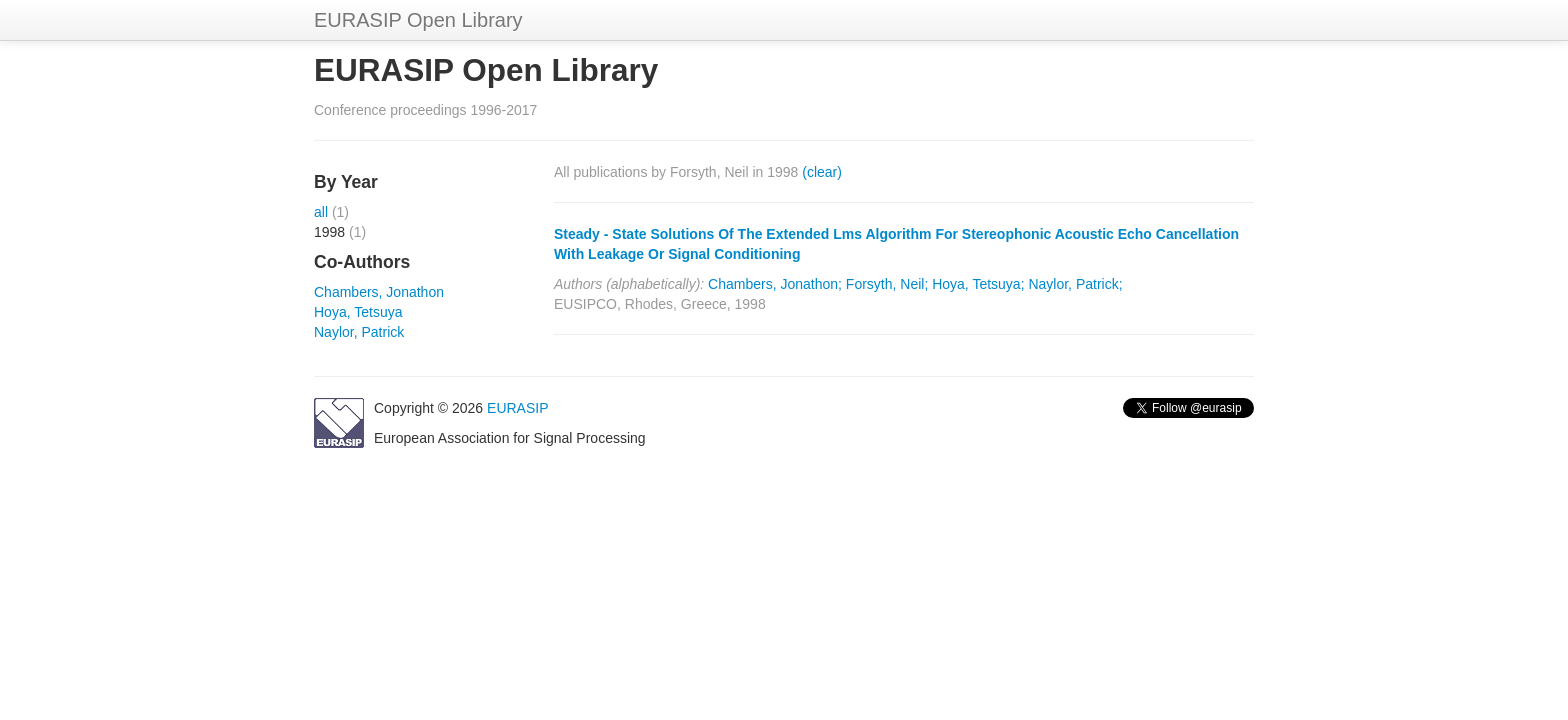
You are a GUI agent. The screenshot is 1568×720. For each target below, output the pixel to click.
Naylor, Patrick (359, 332)
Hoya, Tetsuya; (978, 284)
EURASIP (517, 408)
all (321, 212)
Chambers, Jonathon (379, 292)
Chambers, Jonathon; (775, 284)
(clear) (822, 172)
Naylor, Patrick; (1075, 284)
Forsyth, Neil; (887, 284)
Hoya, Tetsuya (358, 312)
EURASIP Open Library (418, 20)
